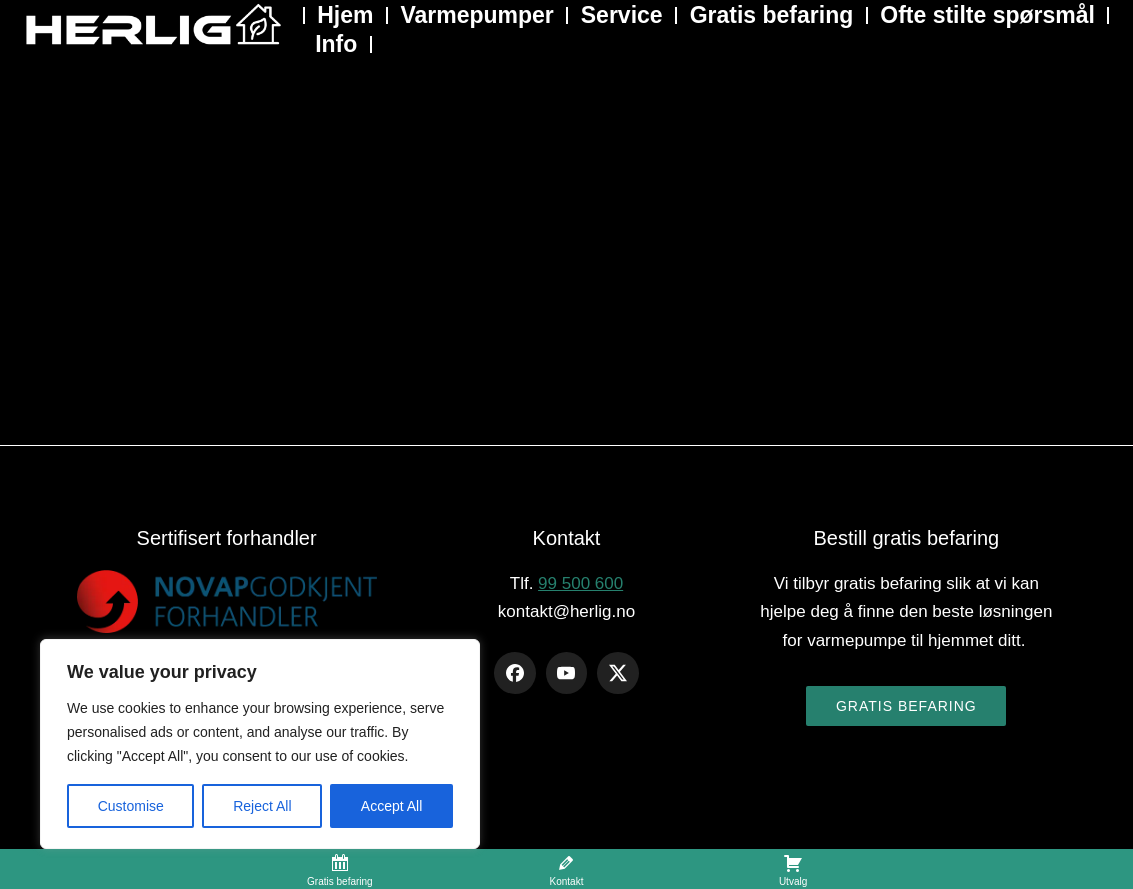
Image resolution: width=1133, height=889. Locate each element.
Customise (131, 806)
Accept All (391, 806)
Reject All (262, 806)
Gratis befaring (906, 706)
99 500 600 (580, 583)
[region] (260, 744)
